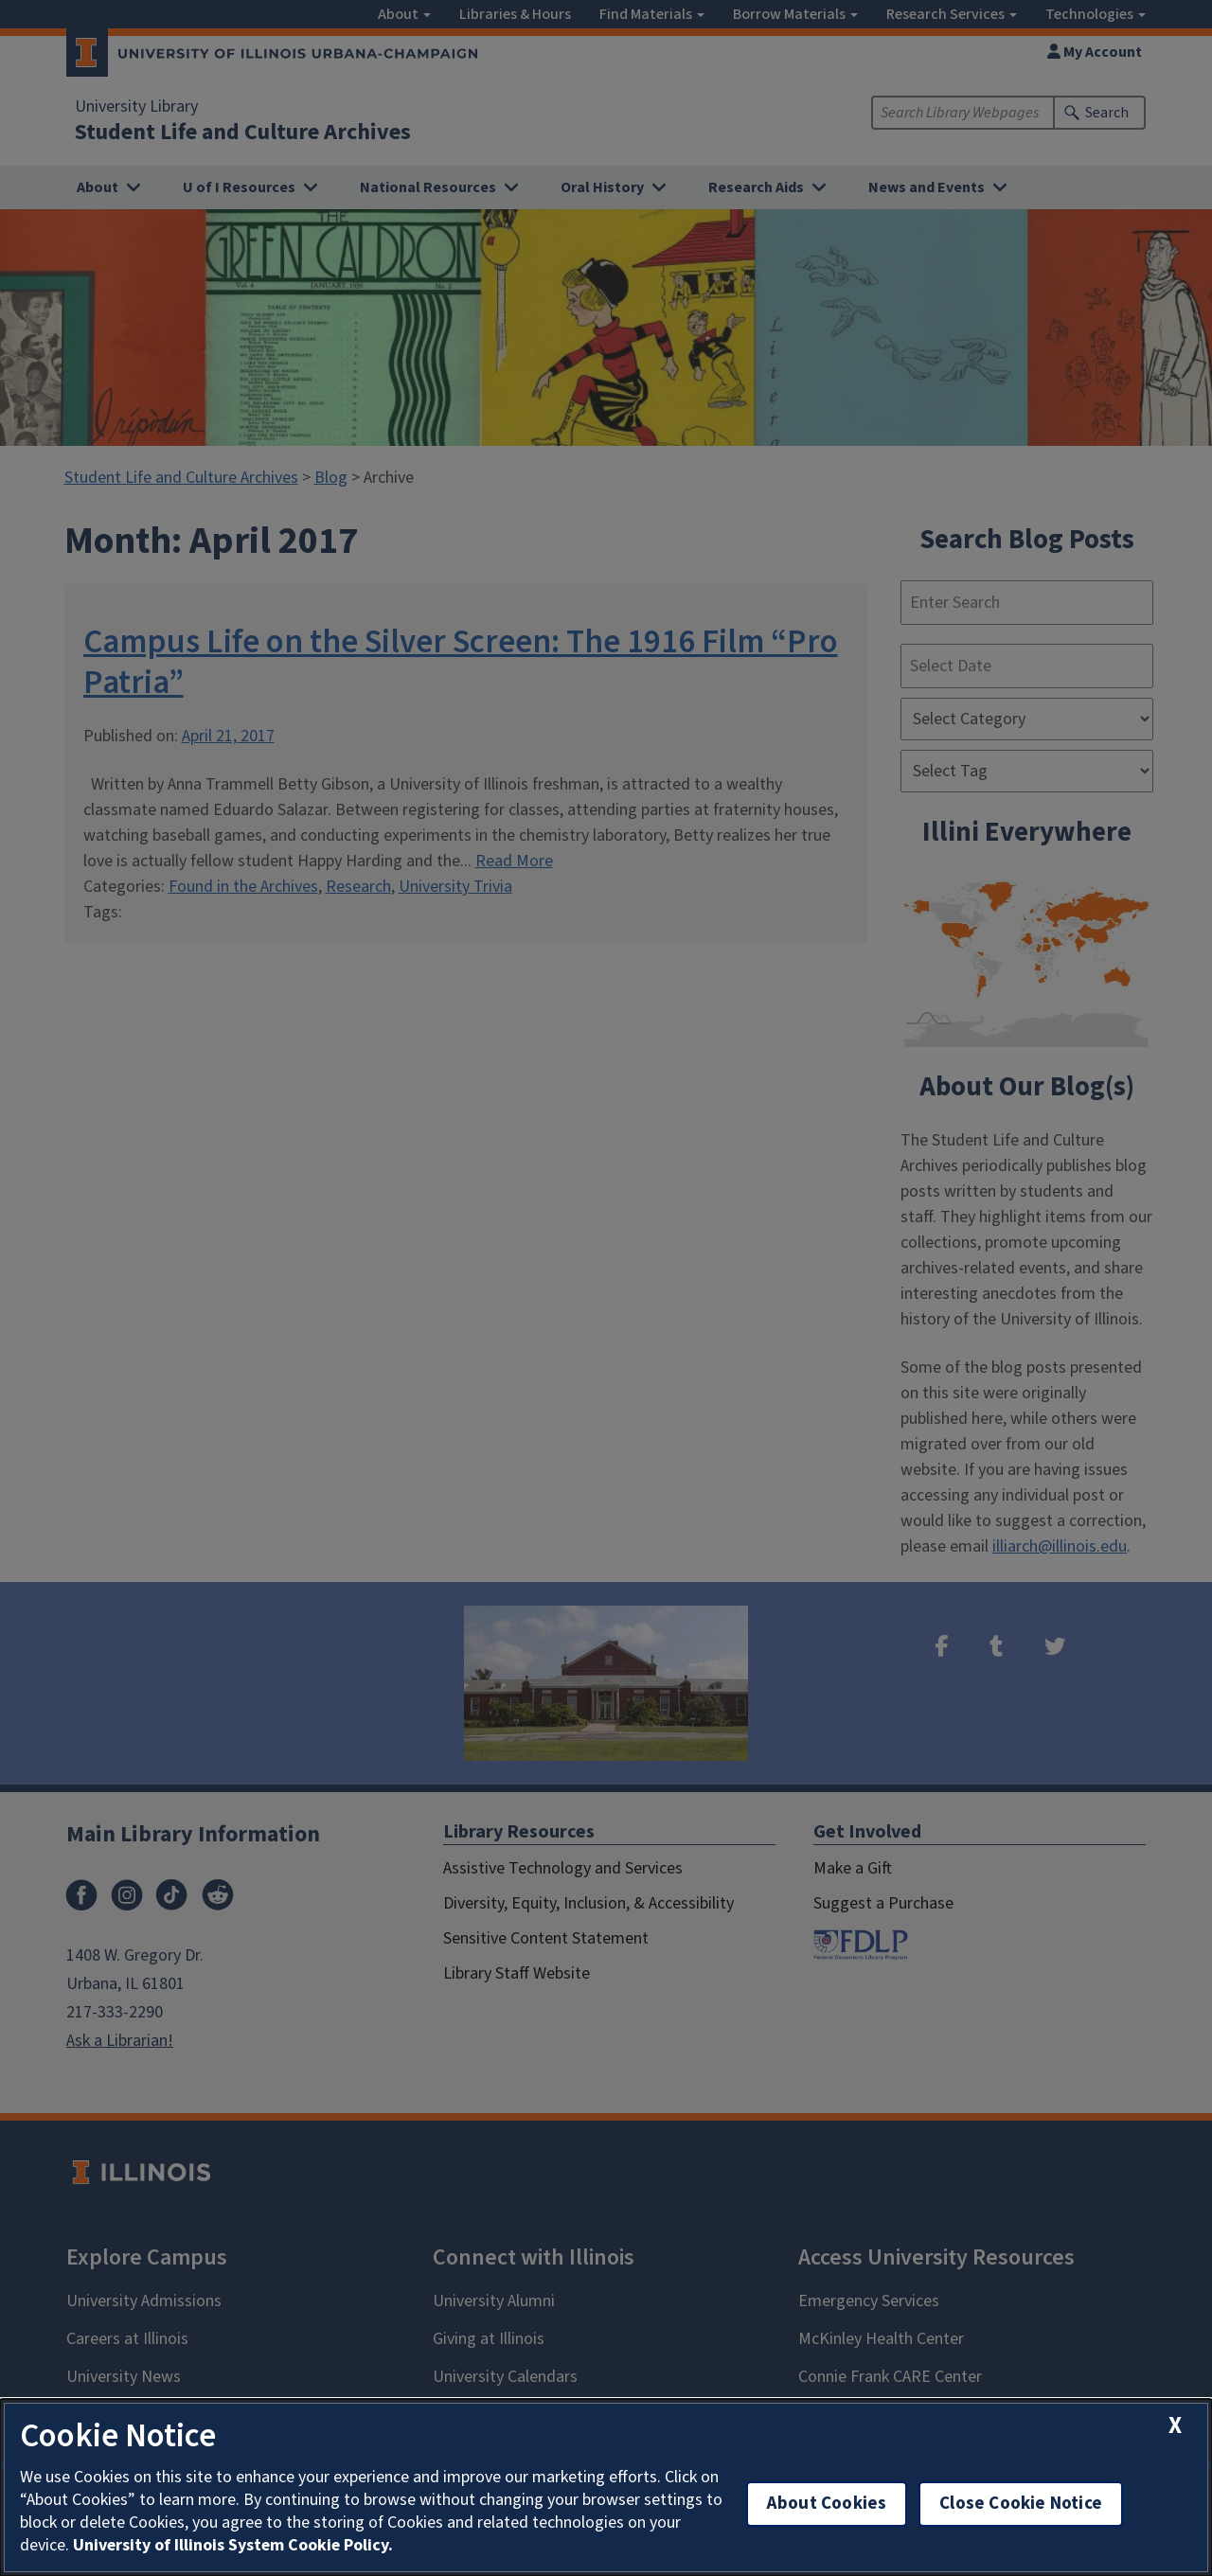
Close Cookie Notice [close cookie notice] (1020, 2503)
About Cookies (826, 2503)
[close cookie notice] (1175, 2426)
